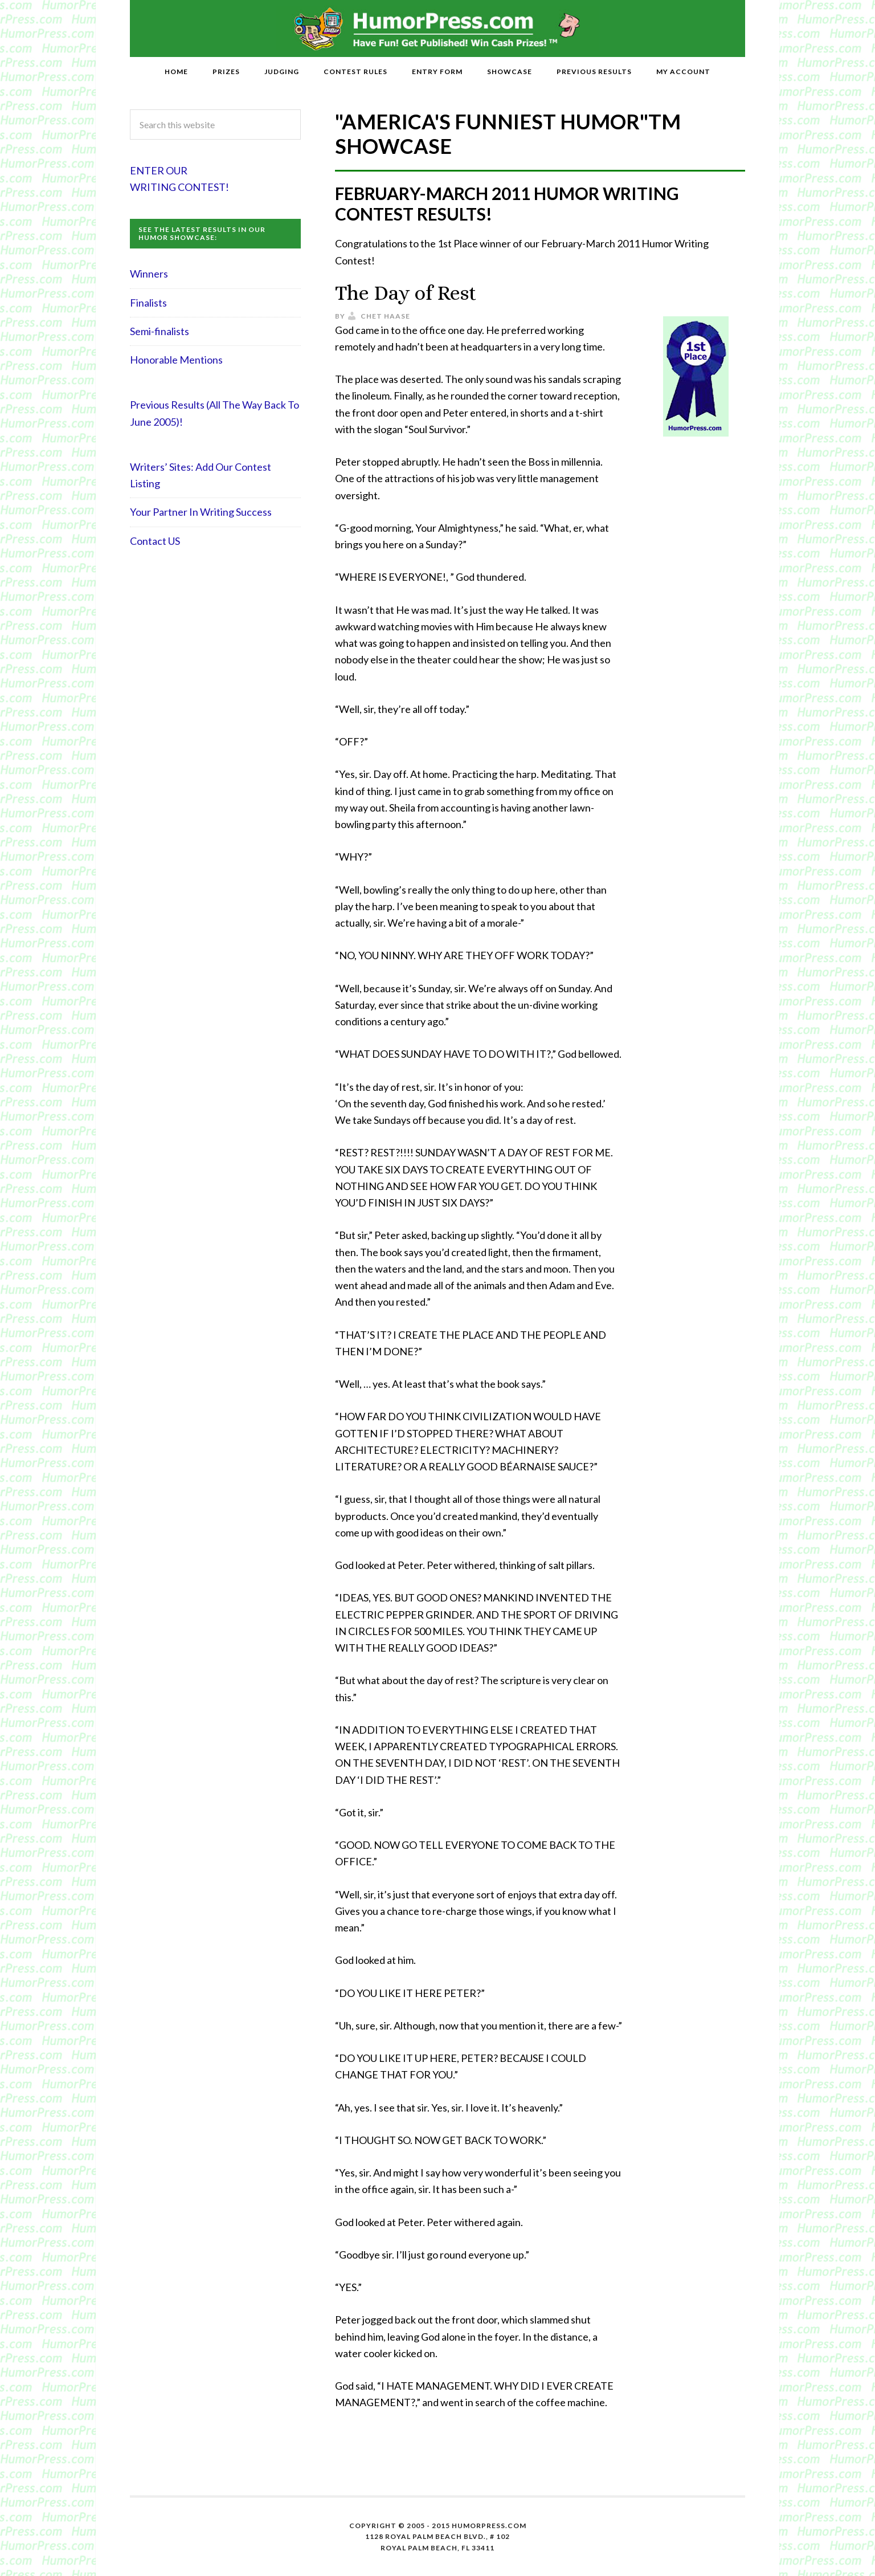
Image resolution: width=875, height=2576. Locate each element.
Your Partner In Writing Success (201, 512)
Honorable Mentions (176, 359)
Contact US (155, 541)
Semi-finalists (159, 331)
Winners (149, 273)
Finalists (148, 302)
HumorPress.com (438, 28)
